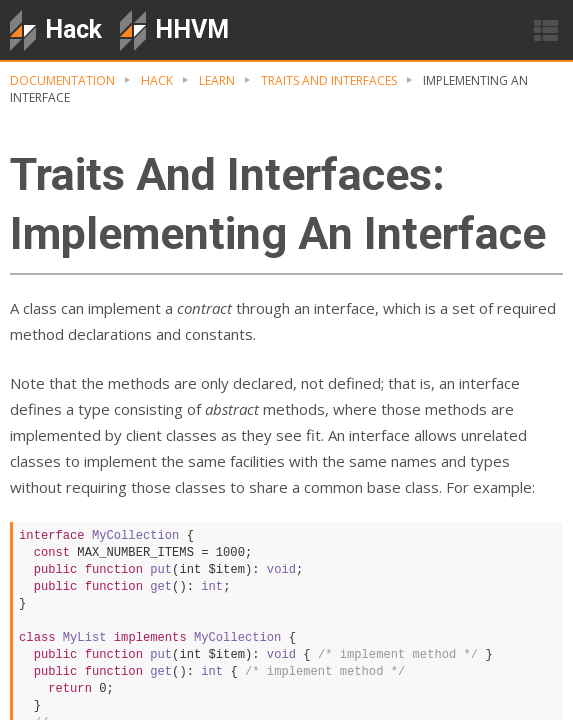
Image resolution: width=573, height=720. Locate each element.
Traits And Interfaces (329, 80)
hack (157, 80)
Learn (217, 80)
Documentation (62, 80)
